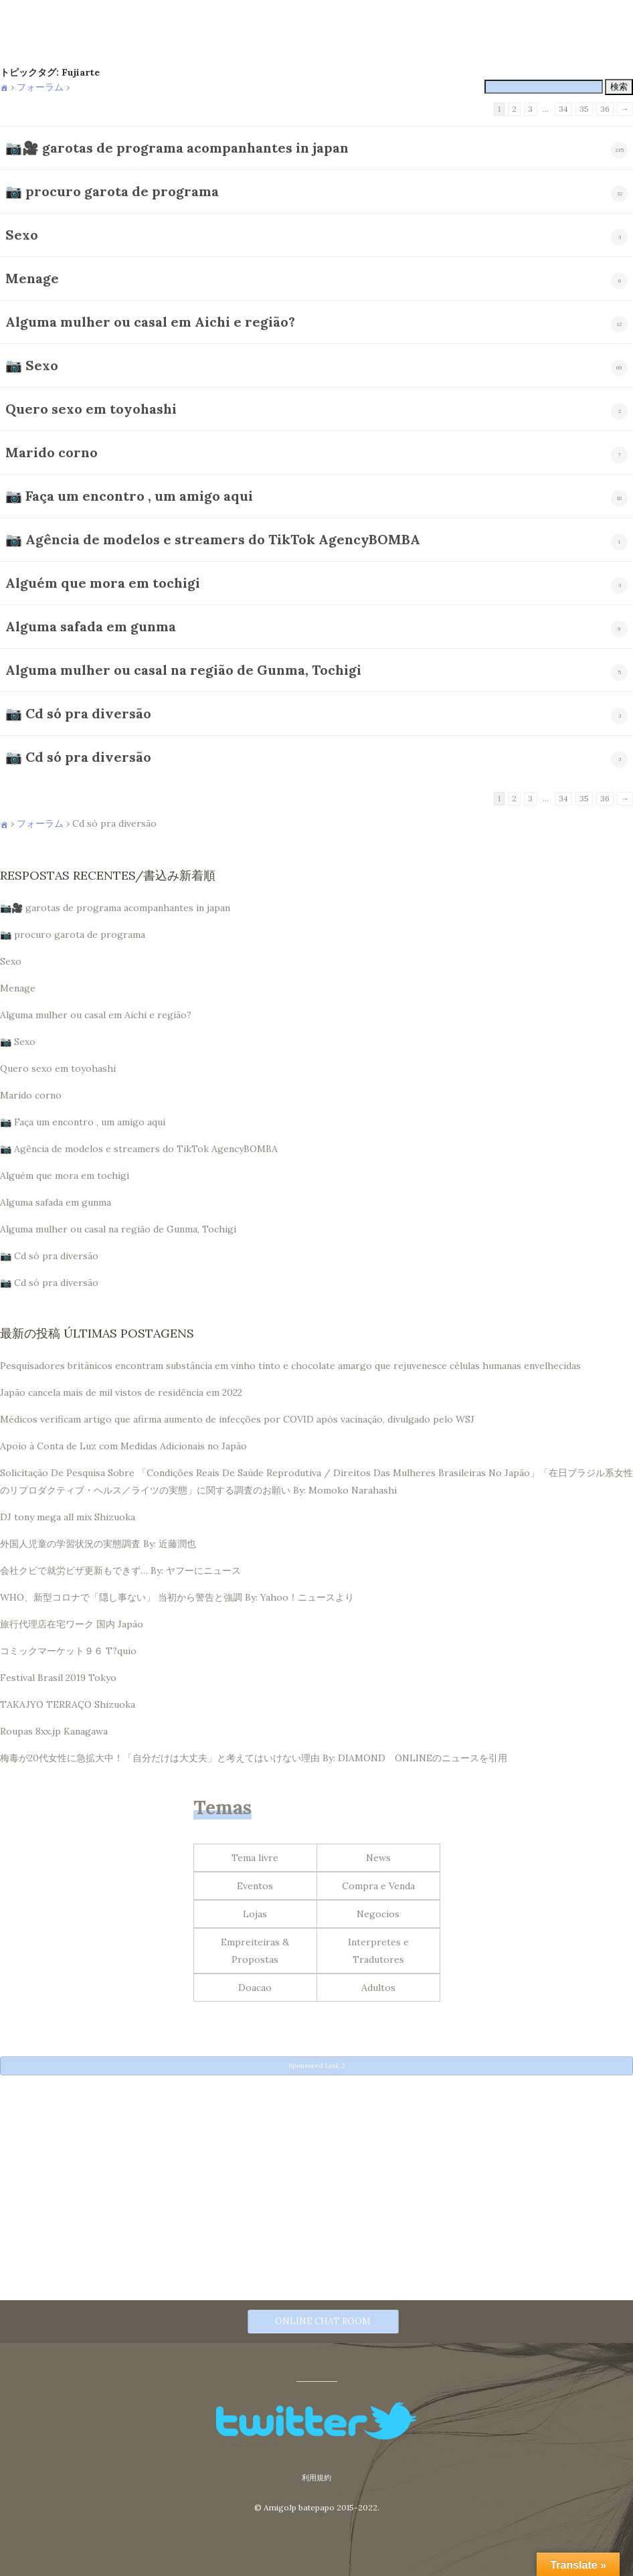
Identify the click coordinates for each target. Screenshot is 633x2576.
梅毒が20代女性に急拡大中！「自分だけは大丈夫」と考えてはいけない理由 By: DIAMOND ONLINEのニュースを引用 (253, 1758)
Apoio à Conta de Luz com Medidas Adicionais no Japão (123, 1446)
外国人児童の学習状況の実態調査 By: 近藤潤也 (98, 1544)
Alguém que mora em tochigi (102, 582)
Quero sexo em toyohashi (91, 408)
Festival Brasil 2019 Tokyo (58, 1678)
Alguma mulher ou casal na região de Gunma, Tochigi (183, 669)
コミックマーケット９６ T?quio (68, 1651)
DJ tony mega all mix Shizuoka (67, 1517)
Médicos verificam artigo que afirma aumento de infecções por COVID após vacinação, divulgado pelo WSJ (237, 1419)
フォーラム (40, 87)
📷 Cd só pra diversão (78, 713)
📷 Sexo (31, 365)
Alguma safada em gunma (90, 626)
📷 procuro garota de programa (112, 191)
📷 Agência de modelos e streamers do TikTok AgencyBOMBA (212, 539)
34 (563, 109)
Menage (32, 278)
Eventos (255, 1886)
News (378, 1858)
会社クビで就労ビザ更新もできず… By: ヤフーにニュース (120, 1570)
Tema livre (255, 1858)
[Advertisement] (316, 2175)
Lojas (255, 1914)
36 (605, 109)
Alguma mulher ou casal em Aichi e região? (150, 321)
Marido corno (51, 452)
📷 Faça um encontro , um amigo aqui (129, 495)
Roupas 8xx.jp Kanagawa (54, 1731)
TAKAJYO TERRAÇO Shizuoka (67, 1704)
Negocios (378, 1914)
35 (584, 109)
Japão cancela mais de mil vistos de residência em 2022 (121, 1392)
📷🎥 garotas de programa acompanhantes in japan (177, 147)
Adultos (378, 1988)
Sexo (21, 234)
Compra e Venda (378, 1886)
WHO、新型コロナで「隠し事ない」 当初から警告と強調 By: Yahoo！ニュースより (177, 1597)
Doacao (255, 1988)
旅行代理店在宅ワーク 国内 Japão (71, 1624)
